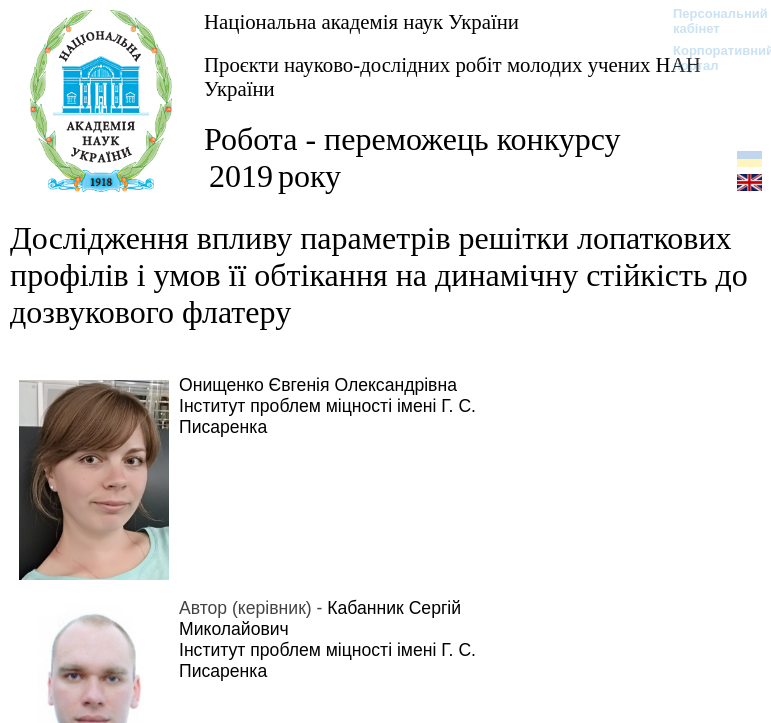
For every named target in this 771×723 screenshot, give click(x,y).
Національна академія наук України (361, 21)
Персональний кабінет (710, 21)
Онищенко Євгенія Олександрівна (318, 385)
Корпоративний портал (710, 58)
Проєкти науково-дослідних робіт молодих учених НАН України (452, 76)
